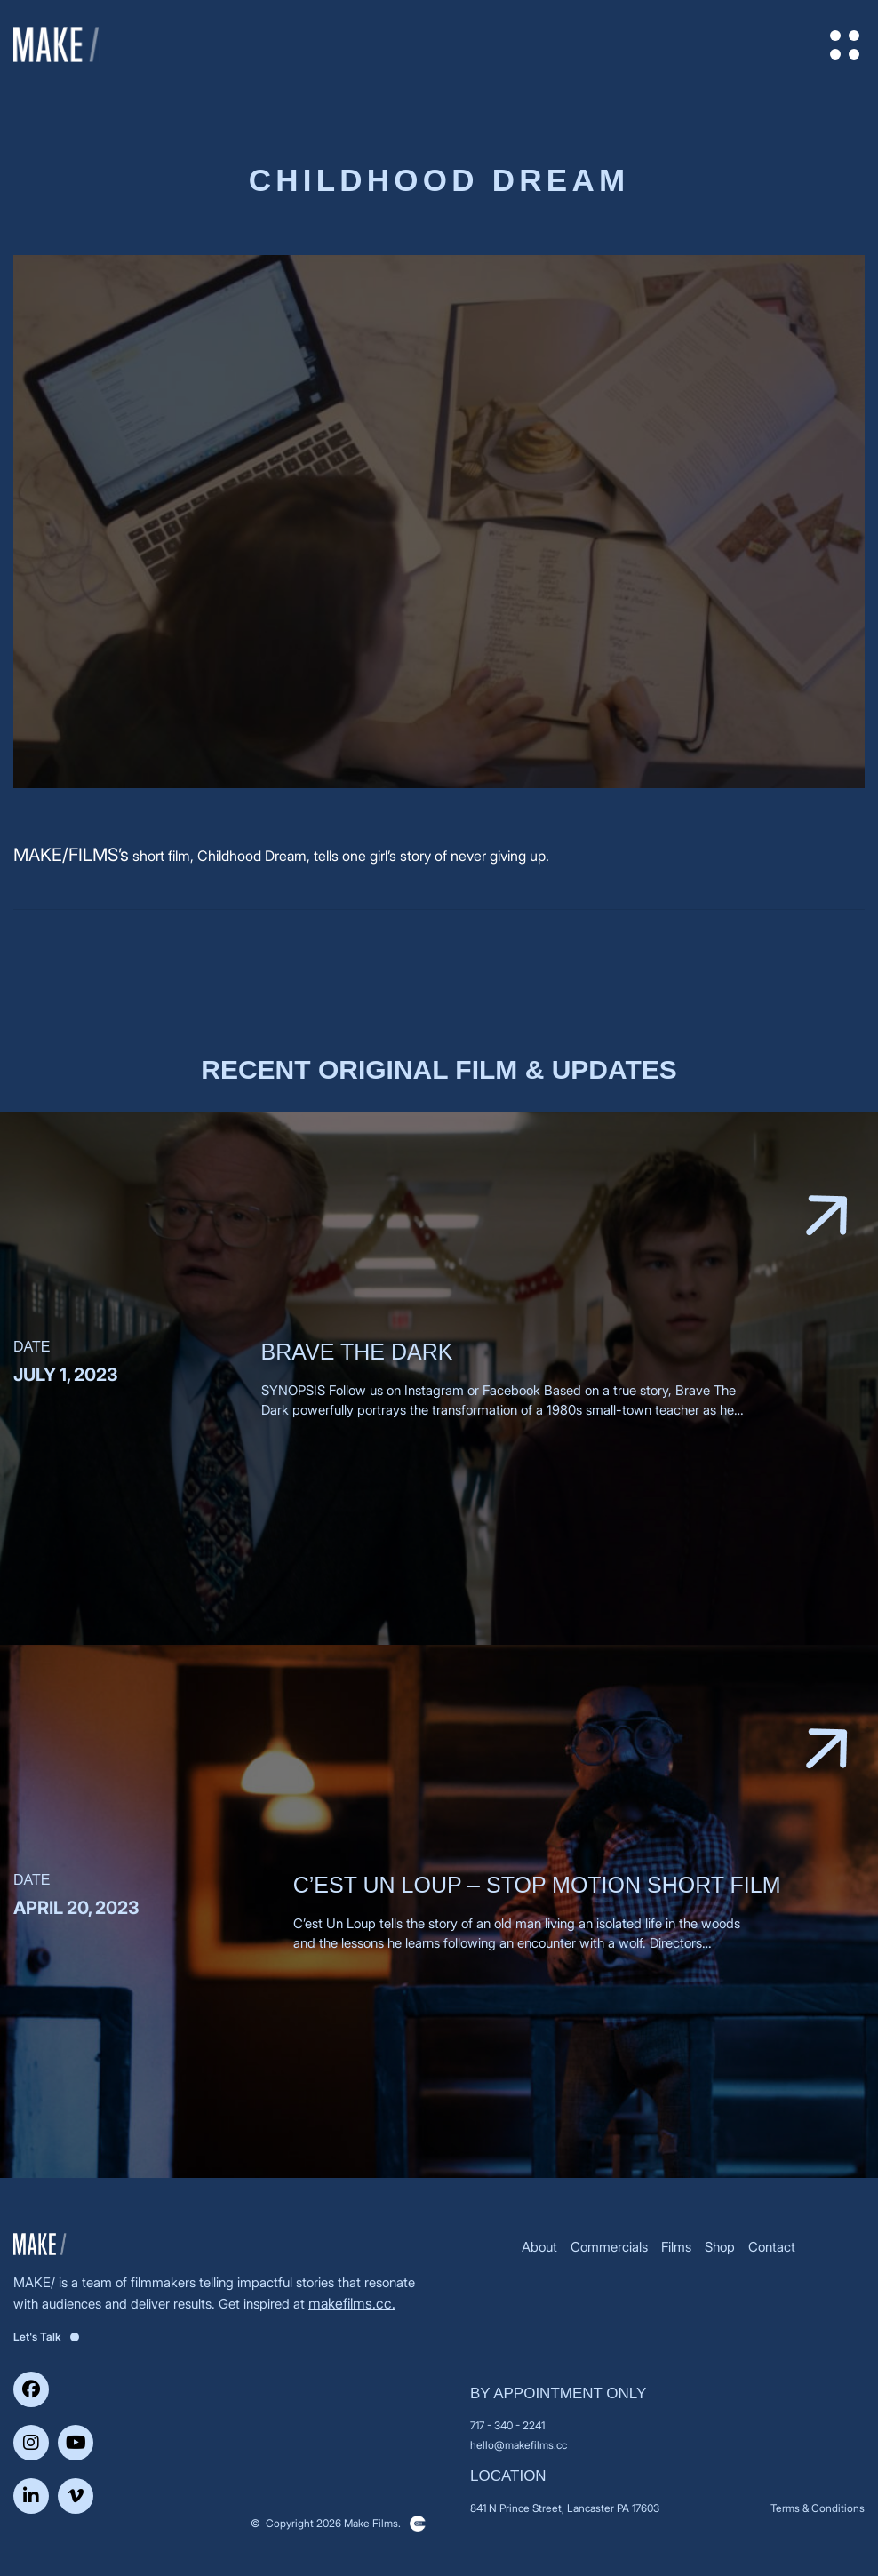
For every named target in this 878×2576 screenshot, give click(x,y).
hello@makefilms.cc (518, 2445)
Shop (720, 2246)
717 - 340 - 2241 (507, 2425)
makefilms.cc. (351, 2303)
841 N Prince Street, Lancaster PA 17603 (564, 2508)
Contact (771, 2246)
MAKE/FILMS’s (71, 854)
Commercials (609, 2246)
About (539, 2246)
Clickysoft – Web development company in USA (418, 2524)
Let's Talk (46, 2336)
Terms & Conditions (817, 2508)
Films (676, 2246)
